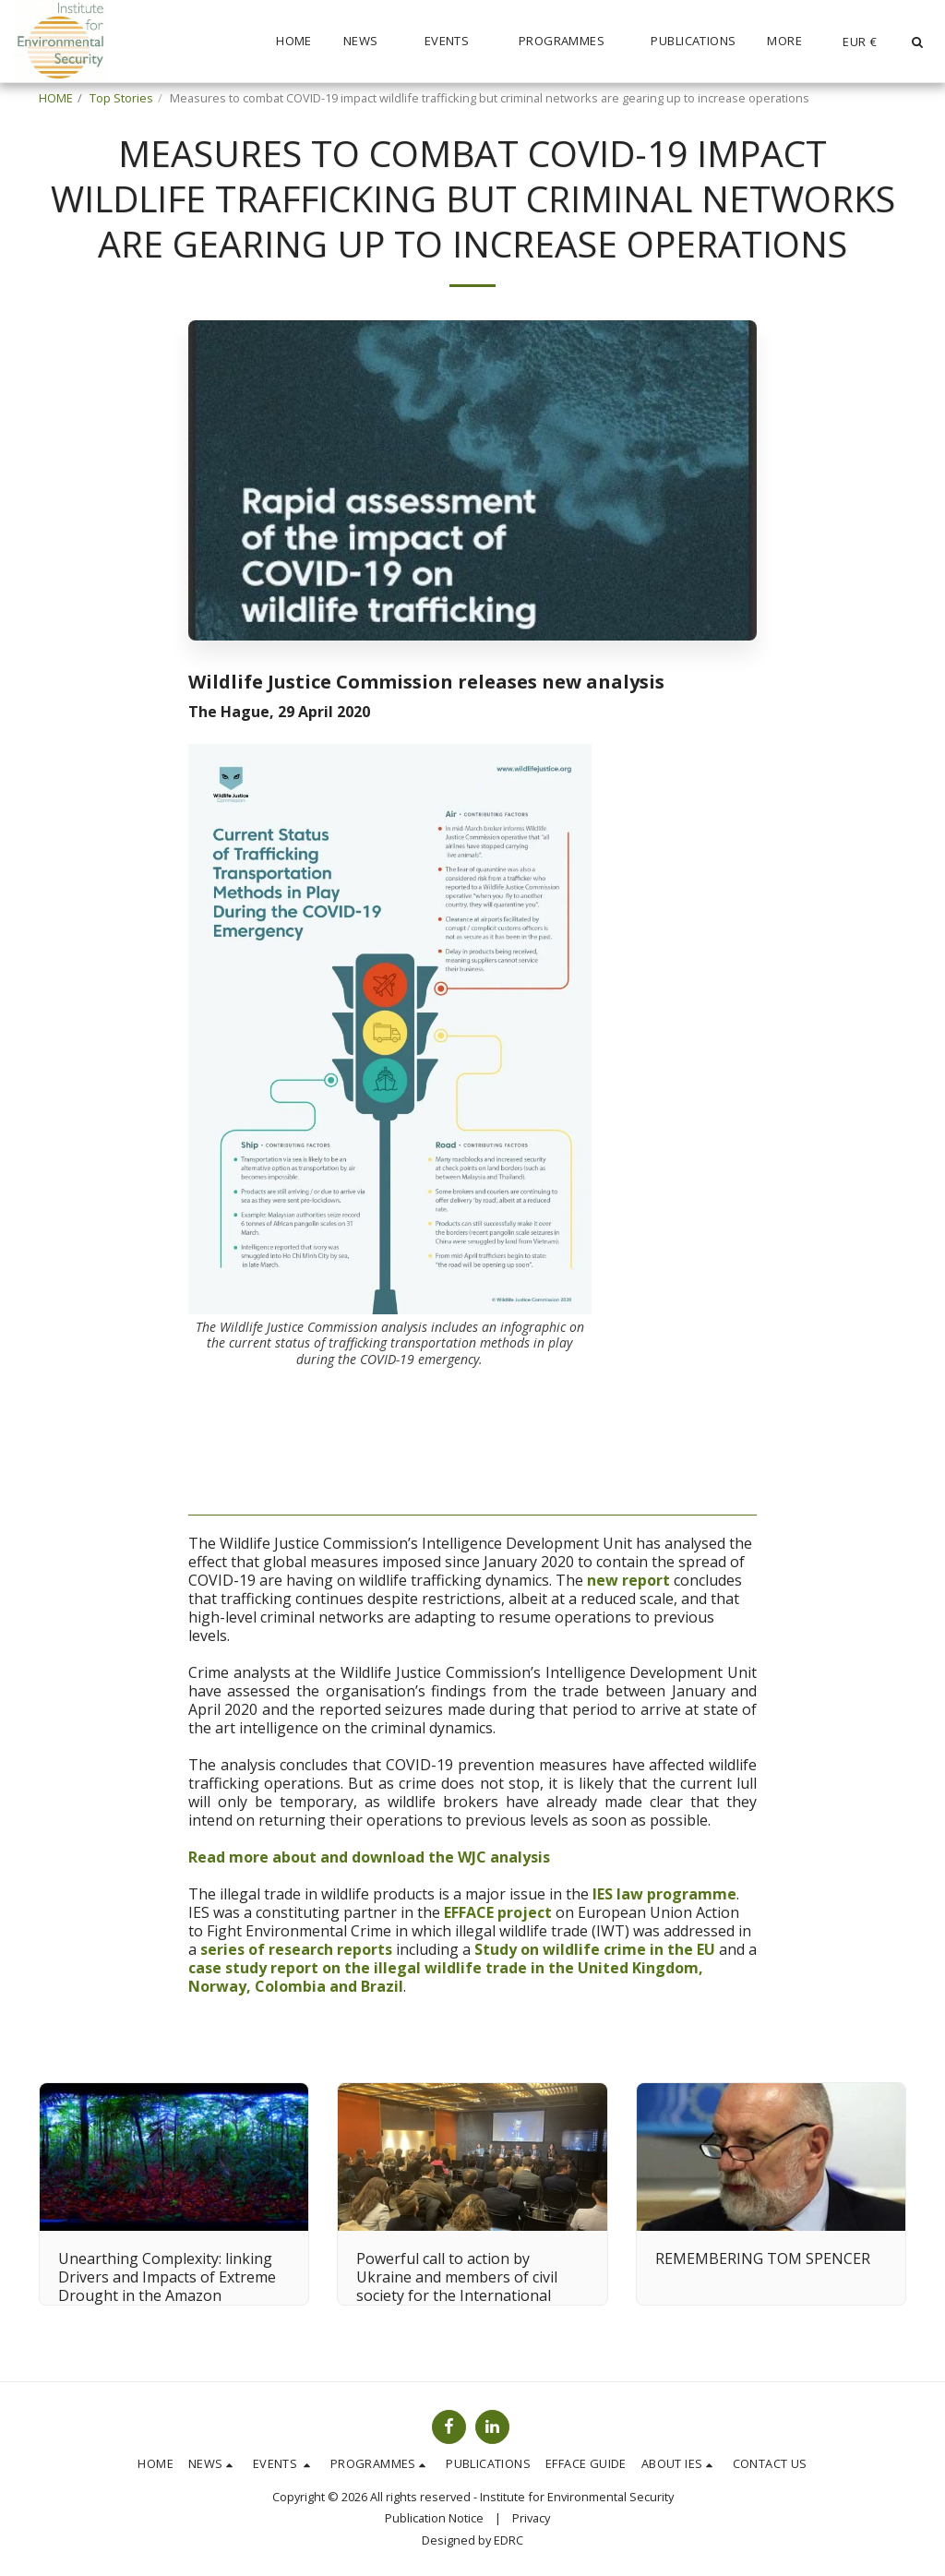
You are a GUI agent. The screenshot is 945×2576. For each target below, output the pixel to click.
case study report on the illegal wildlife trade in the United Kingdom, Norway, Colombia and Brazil (445, 1977)
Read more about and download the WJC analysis (369, 1857)
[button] (368, 41)
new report (628, 1580)
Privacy (531, 2518)
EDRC (508, 2540)
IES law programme (664, 1894)
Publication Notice (434, 2518)
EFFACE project (498, 1912)
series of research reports (296, 1949)
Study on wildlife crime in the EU (594, 1949)
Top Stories (121, 98)
